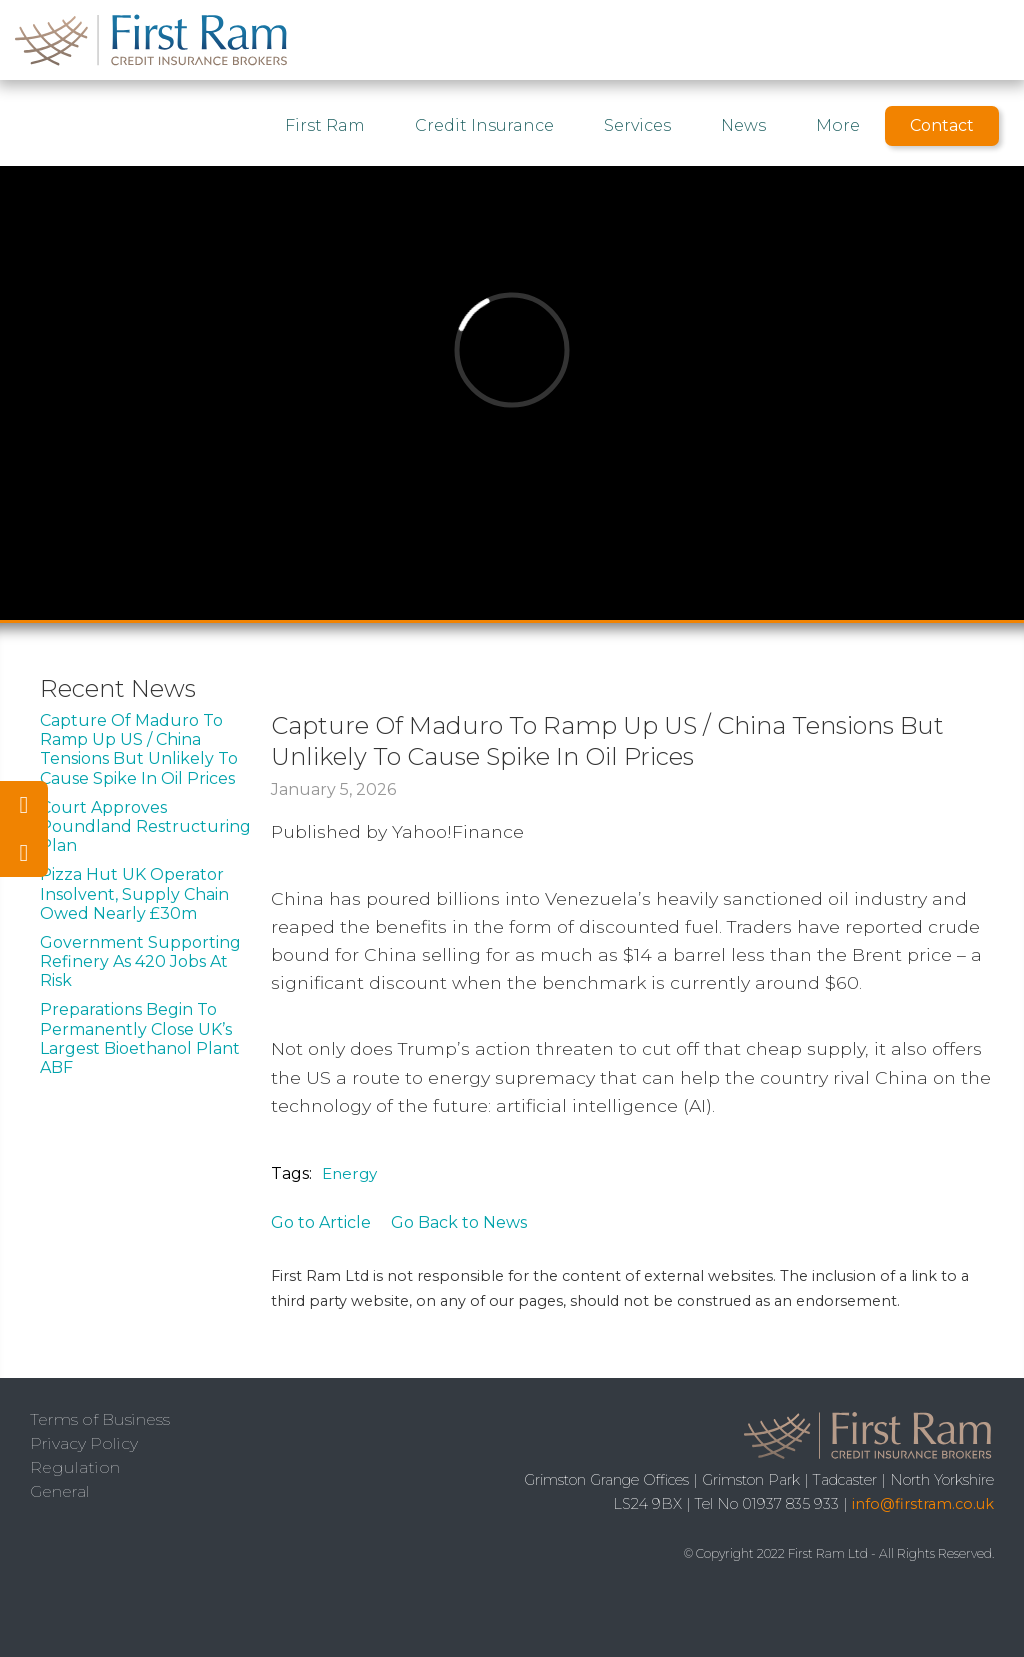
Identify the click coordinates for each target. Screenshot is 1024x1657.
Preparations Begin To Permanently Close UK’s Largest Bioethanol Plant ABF (140, 1038)
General (60, 1491)
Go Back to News (459, 1222)
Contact (942, 125)
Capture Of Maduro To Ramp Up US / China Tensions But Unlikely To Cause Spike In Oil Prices (139, 749)
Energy (349, 1173)
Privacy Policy (84, 1443)
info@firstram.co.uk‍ (923, 1504)
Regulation (75, 1467)
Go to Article (321, 1222)
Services (637, 125)
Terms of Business (100, 1419)
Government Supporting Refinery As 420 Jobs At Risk (140, 961)
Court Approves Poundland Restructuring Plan (145, 826)
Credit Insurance (484, 125)
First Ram (325, 125)
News (743, 125)
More (838, 125)
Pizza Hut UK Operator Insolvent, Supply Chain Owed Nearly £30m (134, 893)
